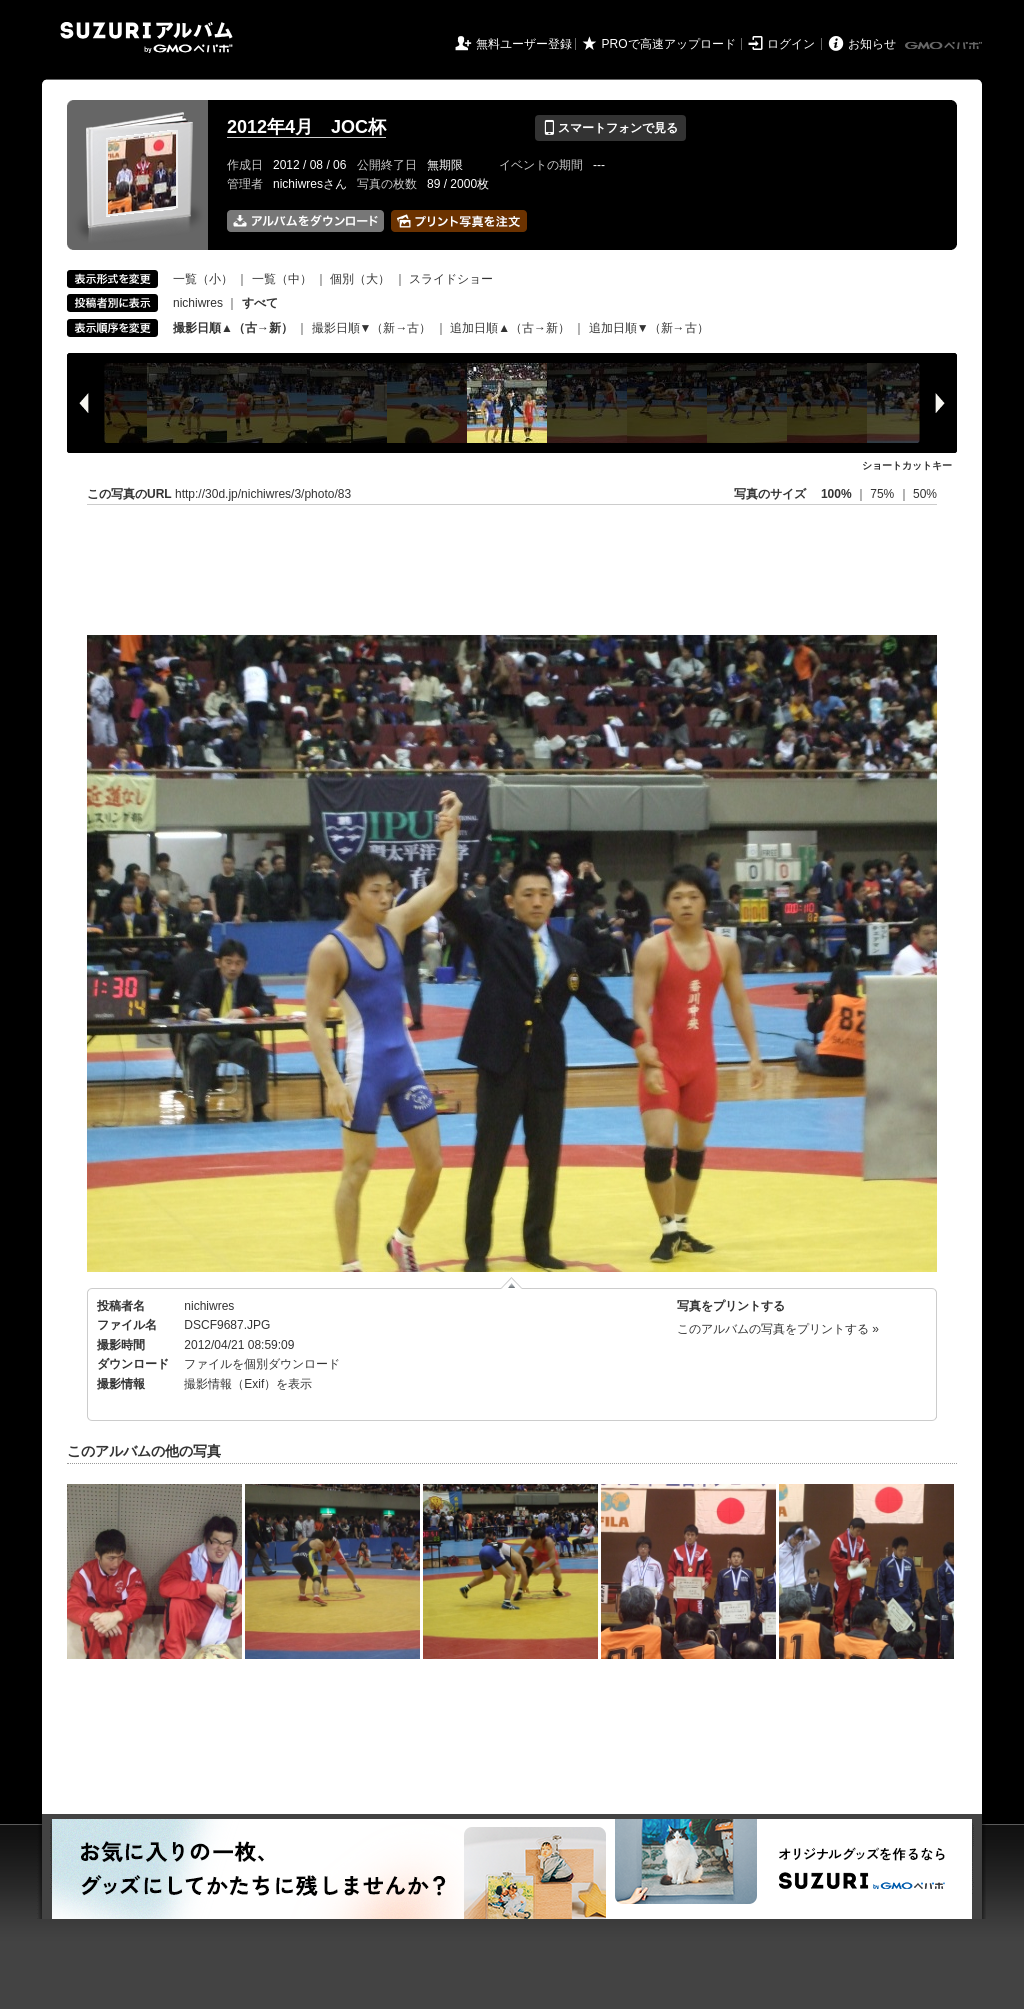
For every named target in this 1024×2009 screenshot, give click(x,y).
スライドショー (451, 279)
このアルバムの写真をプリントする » (778, 1329)
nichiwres (198, 303)
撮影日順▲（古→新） (233, 328)
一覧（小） (203, 279)
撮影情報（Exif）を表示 (248, 1384)
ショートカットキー (907, 465)
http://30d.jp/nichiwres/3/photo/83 (263, 494)
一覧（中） (282, 279)
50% (925, 494)
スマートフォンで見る (610, 128)
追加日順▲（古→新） (510, 328)
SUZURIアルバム (146, 37)
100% (836, 494)
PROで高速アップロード (669, 44)
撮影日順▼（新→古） (372, 328)
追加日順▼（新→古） (649, 328)
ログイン (791, 44)
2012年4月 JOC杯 (306, 127)
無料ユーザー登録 (524, 44)
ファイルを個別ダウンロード (262, 1364)
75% (883, 494)
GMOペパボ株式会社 (945, 46)
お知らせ (872, 44)
